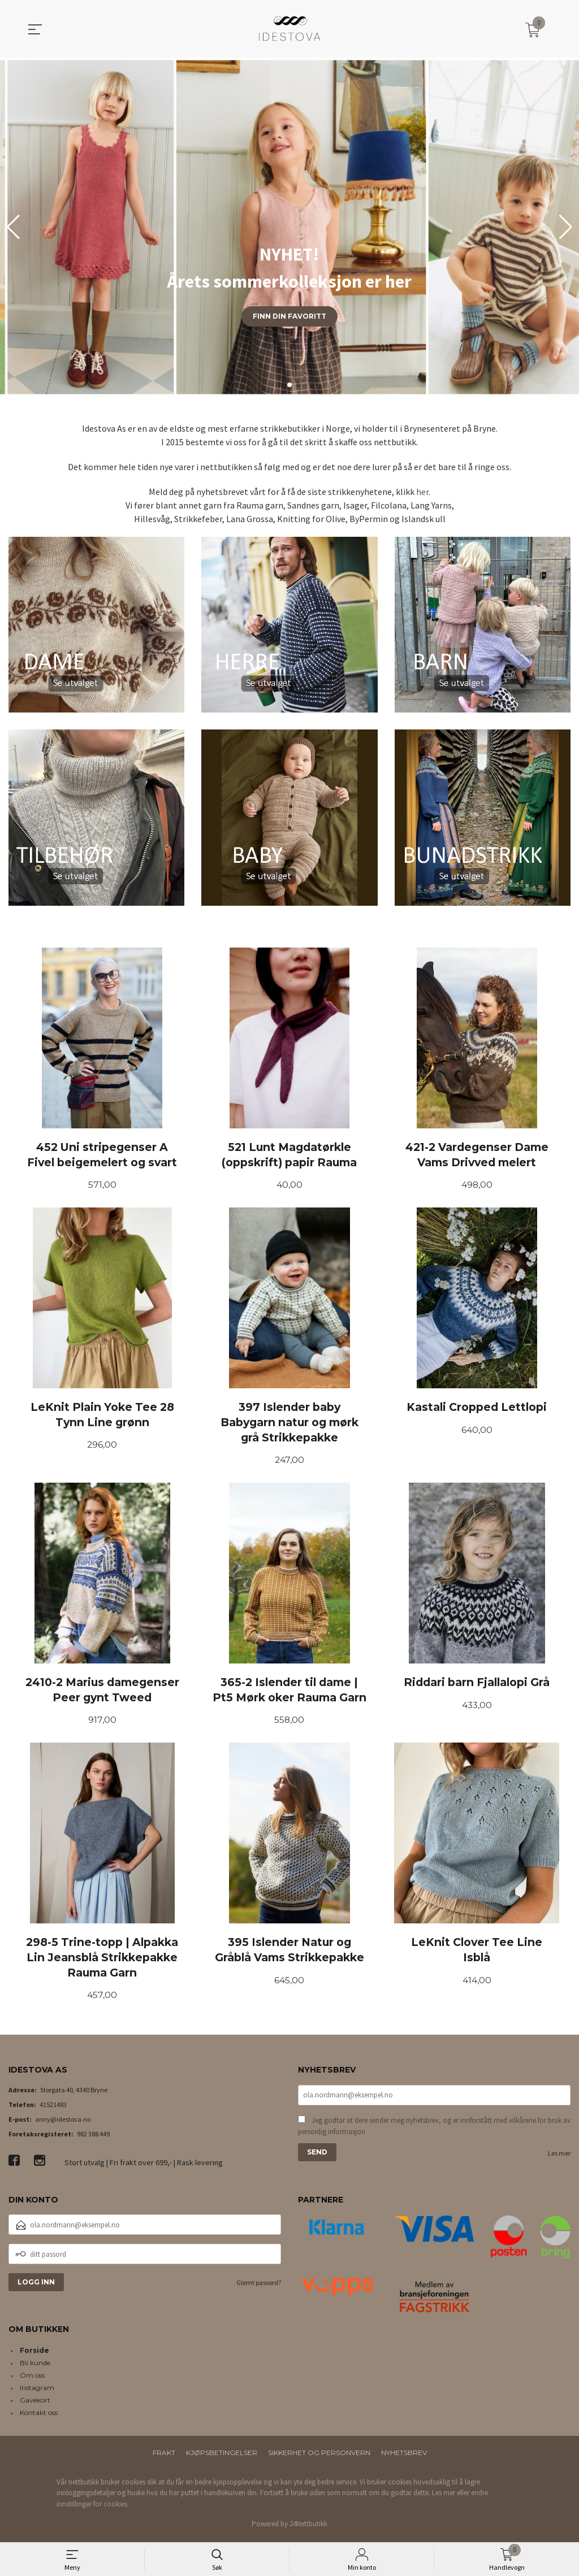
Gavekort (35, 2403)
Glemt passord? (258, 2286)
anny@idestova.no (62, 2122)
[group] (289, 227)
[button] (565, 227)
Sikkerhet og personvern (319, 2456)
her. (423, 491)
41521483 (53, 2108)
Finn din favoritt (289, 316)
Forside (34, 2353)
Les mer (559, 2157)
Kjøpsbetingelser (221, 2456)
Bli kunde (35, 2366)
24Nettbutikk (308, 2527)
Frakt (164, 2456)
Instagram (37, 2391)
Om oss (32, 2378)
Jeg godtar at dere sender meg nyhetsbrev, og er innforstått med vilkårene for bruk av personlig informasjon (434, 2130)
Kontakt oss (39, 2416)
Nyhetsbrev (404, 2456)
